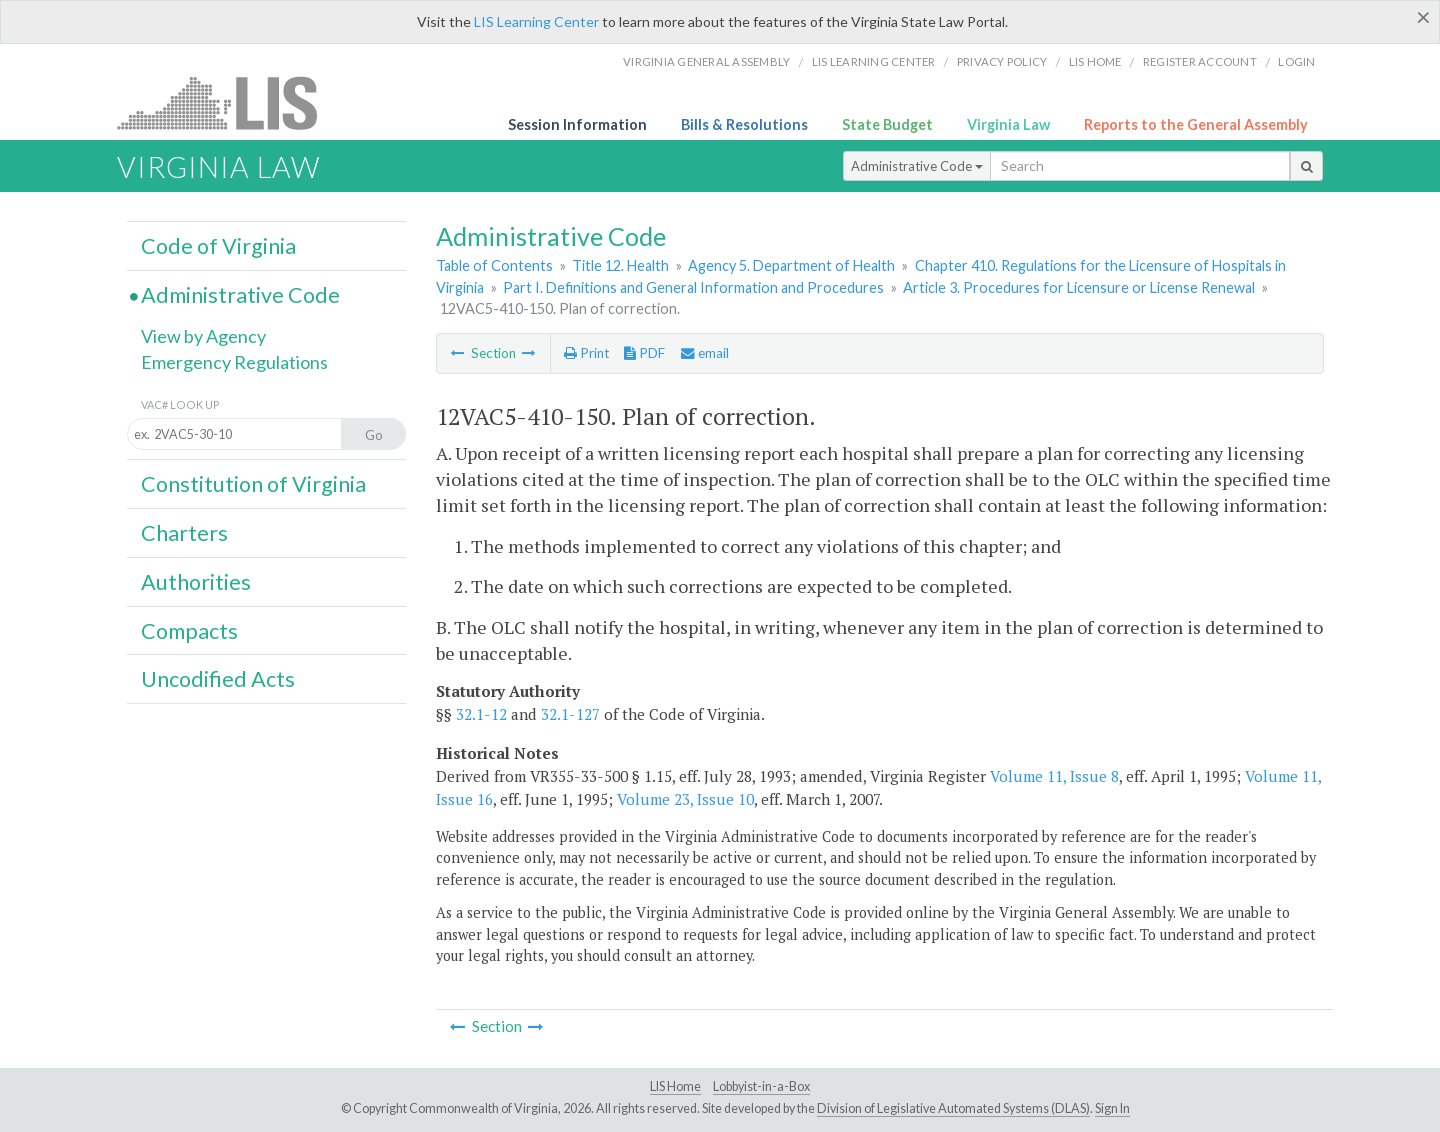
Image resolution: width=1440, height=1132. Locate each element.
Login (1296, 61)
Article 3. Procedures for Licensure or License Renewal (1079, 287)
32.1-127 (570, 714)
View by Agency (203, 336)
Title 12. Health (620, 265)
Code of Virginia (218, 246)
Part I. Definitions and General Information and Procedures (693, 287)
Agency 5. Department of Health (791, 265)
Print (586, 353)
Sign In (1112, 1108)
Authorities (196, 582)
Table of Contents (494, 265)
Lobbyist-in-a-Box (761, 1086)
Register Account (1200, 61)
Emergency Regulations (234, 362)
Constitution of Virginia (253, 484)
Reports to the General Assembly (1196, 124)
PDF (644, 353)
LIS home (1095, 61)
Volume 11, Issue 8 (1054, 776)
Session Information (577, 124)
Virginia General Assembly (706, 61)
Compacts (189, 631)
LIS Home (675, 1086)
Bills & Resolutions (744, 124)
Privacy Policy (1002, 61)
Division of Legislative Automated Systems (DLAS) (953, 1108)
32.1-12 (481, 714)
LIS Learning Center (536, 21)
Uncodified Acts (218, 679)
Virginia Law (1008, 124)
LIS (228, 102)
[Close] (1423, 17)
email (705, 353)
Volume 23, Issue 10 (685, 799)
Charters (184, 533)
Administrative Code (917, 166)
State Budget (887, 124)
